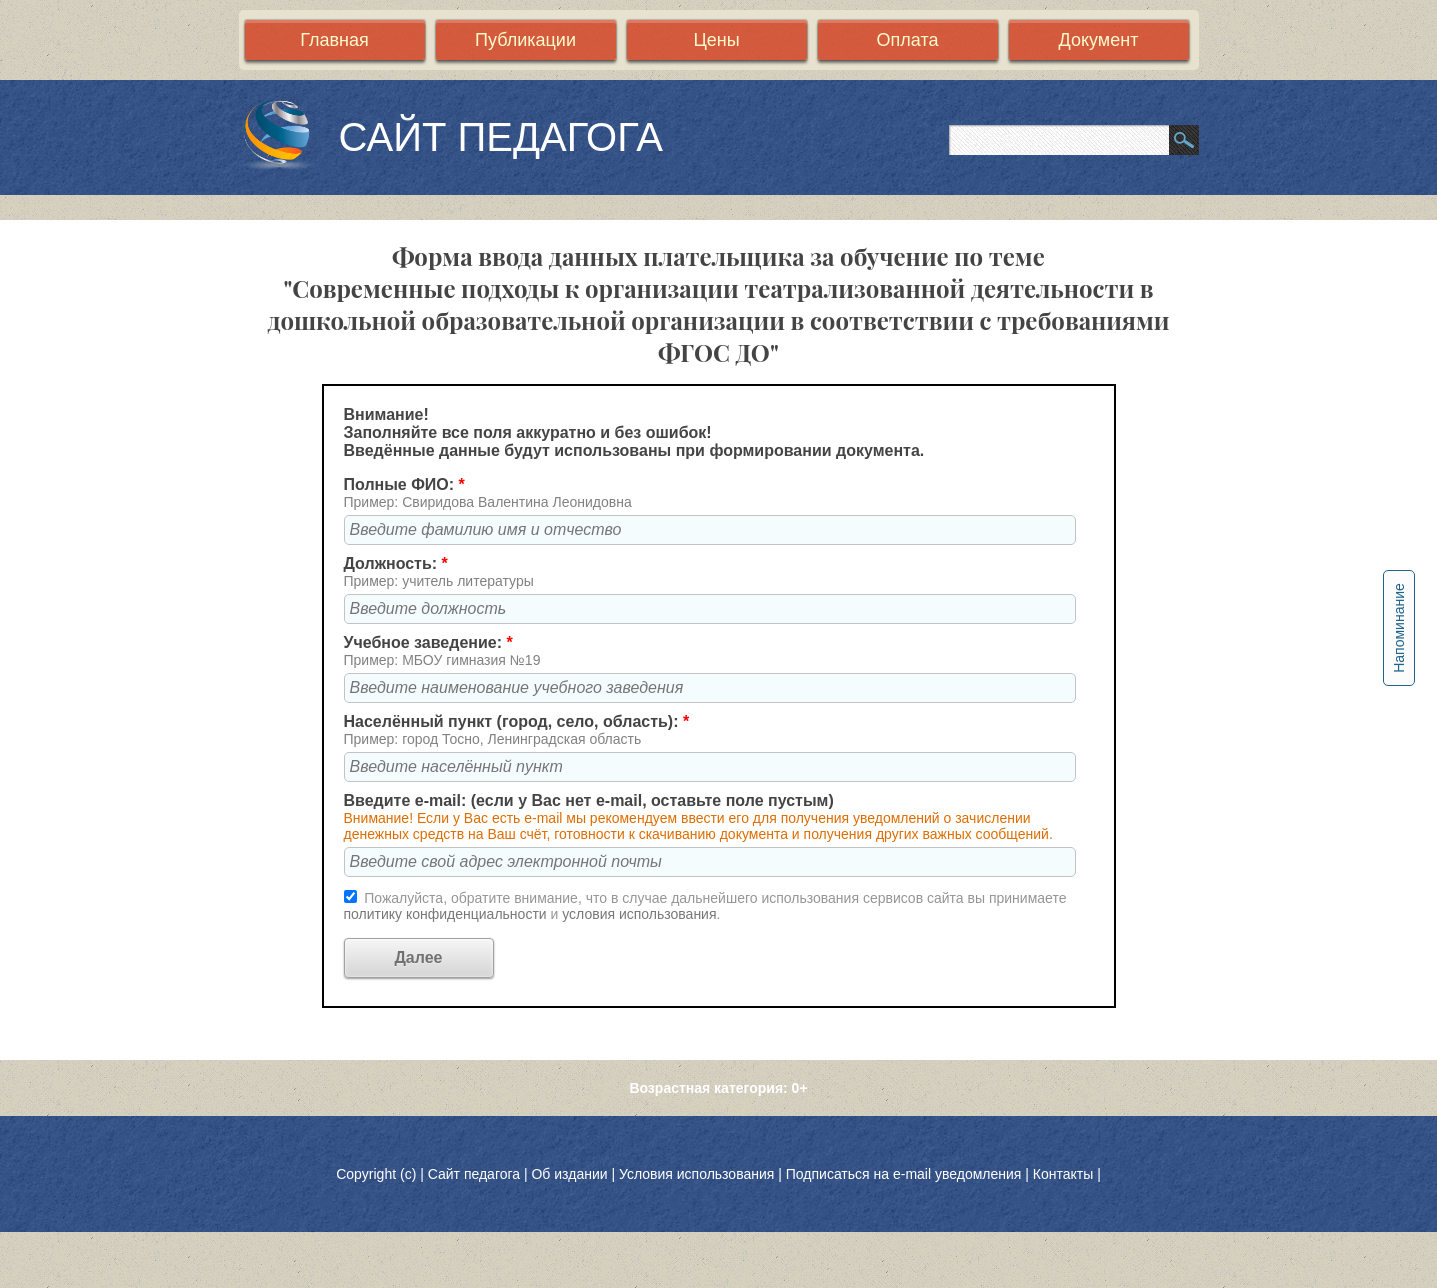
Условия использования (696, 1174)
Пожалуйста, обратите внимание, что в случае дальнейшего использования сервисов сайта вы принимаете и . (705, 906)
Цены (716, 40)
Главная (334, 40)
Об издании (569, 1174)
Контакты (1063, 1174)
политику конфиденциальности (447, 914)
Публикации (525, 40)
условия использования (639, 914)
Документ (1099, 40)
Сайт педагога (476, 1174)
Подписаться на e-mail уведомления (904, 1174)
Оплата (908, 40)
